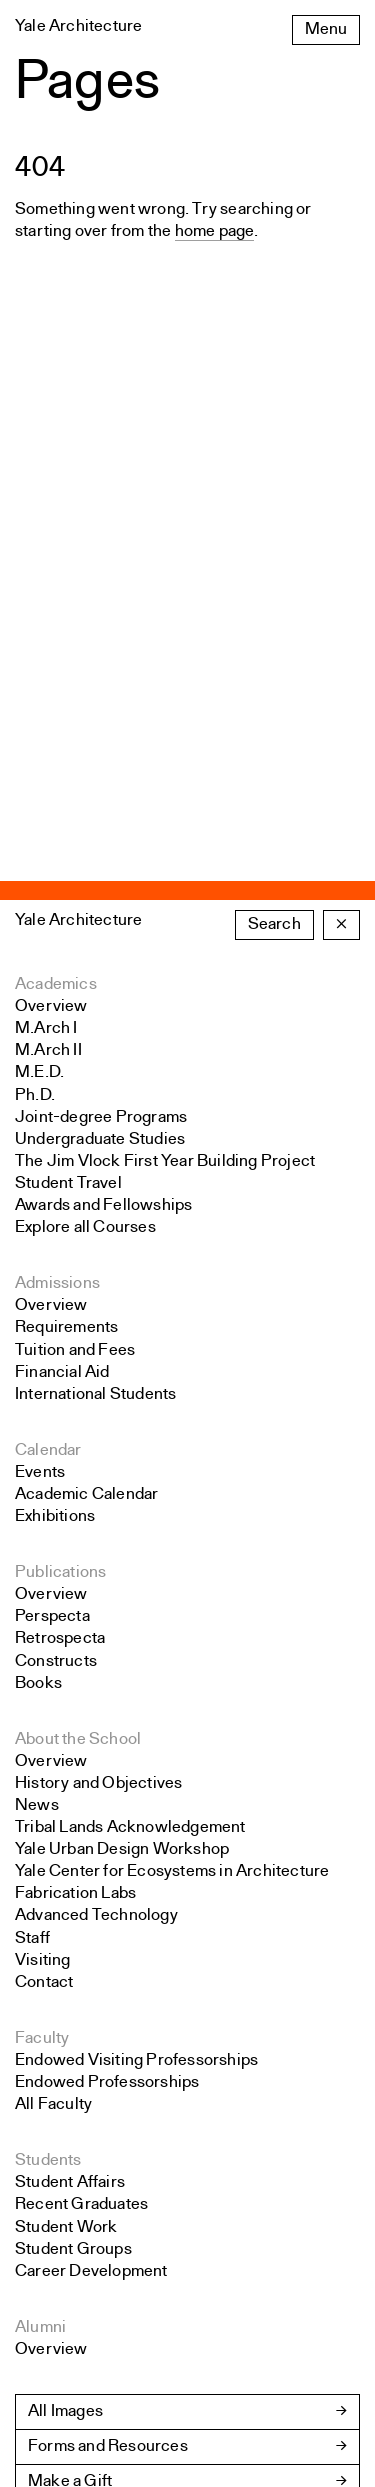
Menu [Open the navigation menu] (326, 29)
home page (215, 231)
